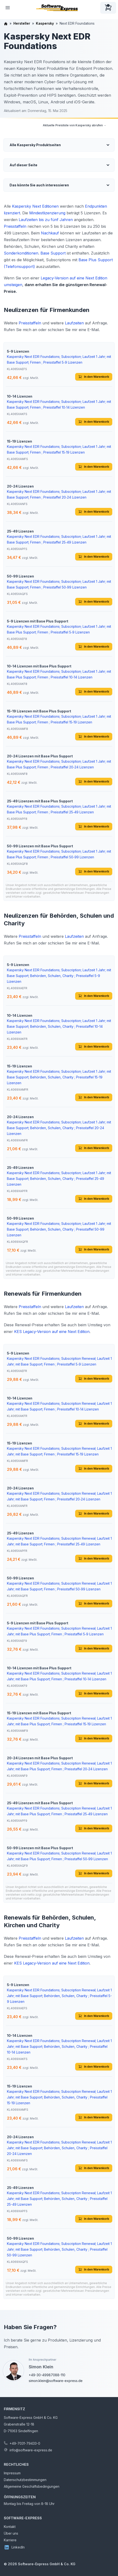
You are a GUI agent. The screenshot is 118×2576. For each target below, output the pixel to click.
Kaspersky (45, 23)
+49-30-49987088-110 (47, 2375)
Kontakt (10, 2527)
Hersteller (21, 23)
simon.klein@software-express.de (56, 2381)
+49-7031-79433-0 (25, 2443)
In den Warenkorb (93, 377)
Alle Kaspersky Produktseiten (35, 145)
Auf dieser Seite (23, 165)
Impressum (12, 2473)
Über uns (11, 2533)
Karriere (10, 2540)
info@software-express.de (31, 2450)
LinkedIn (14, 2547)
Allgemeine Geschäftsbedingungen (31, 2486)
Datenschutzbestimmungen (25, 2480)
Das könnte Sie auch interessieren (39, 185)
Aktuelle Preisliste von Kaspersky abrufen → (74, 125)
